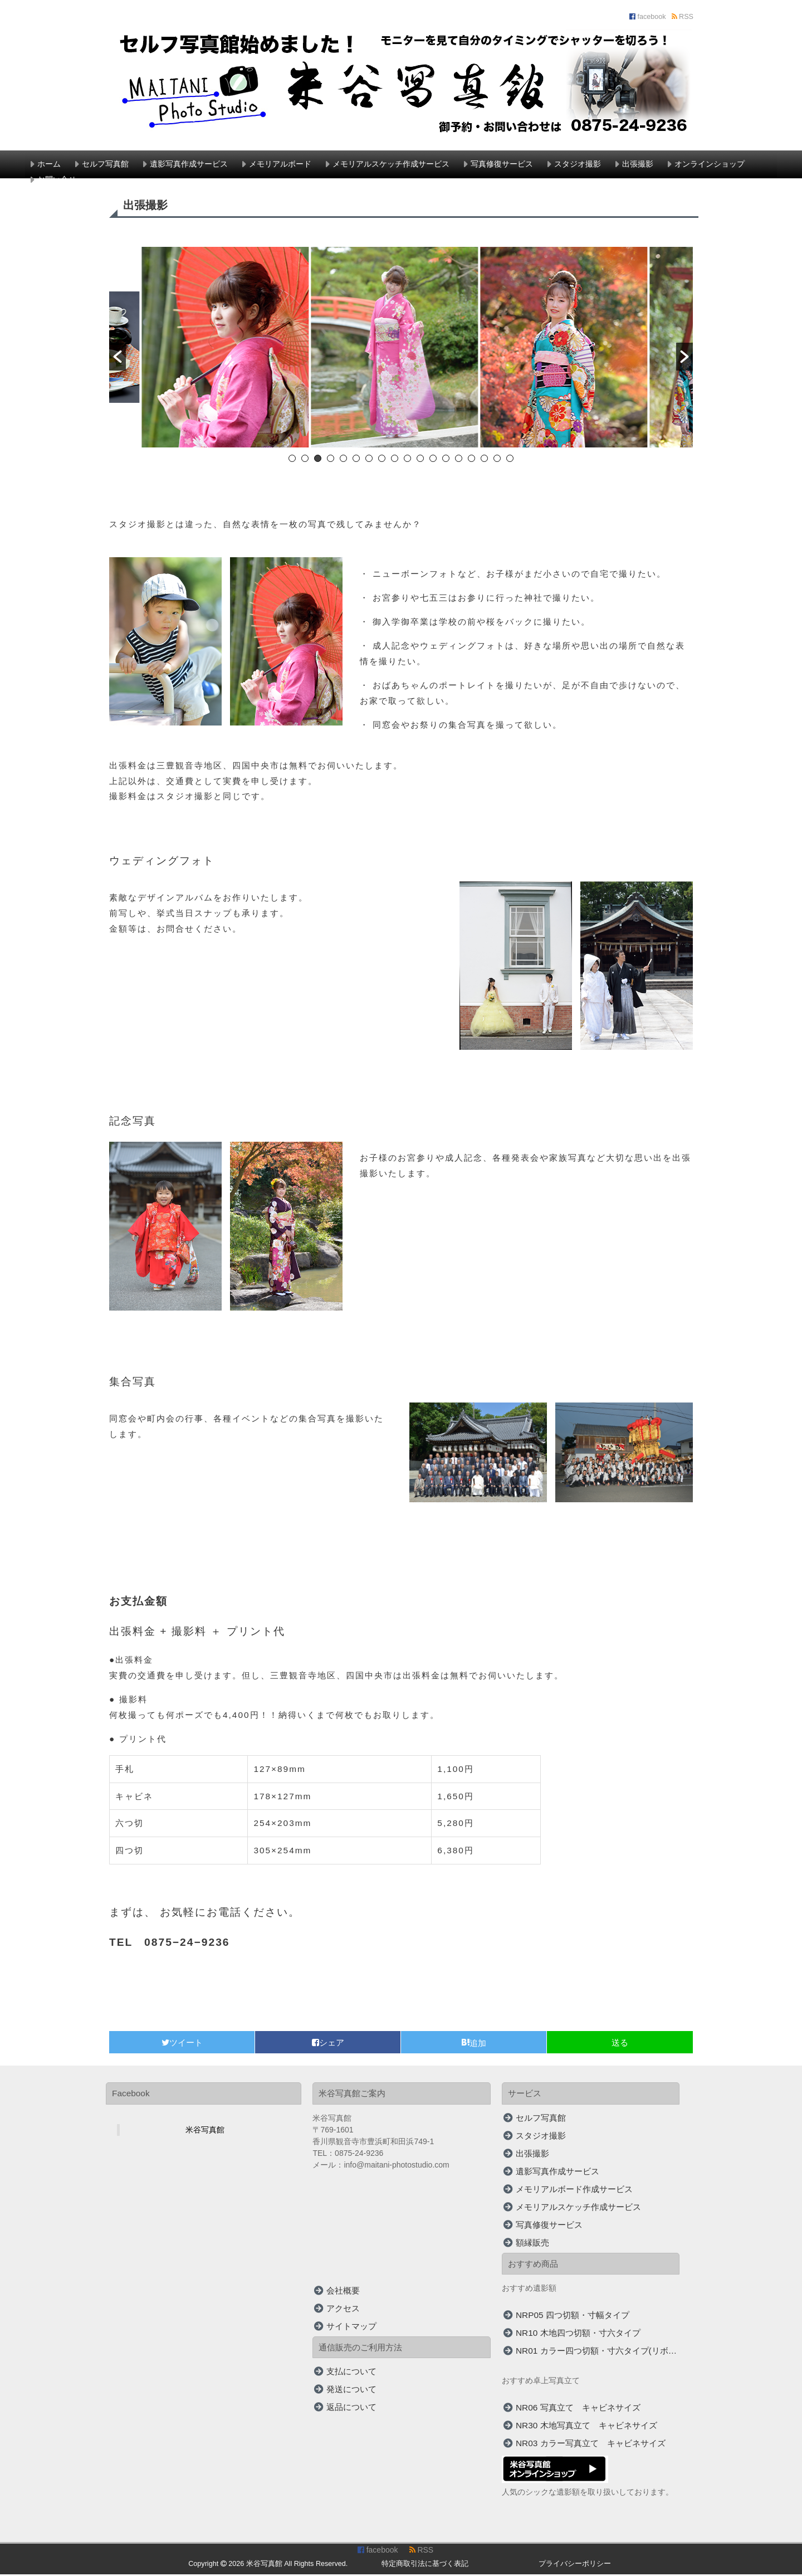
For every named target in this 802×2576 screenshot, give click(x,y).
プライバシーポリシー (575, 2565)
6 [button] (356, 460)
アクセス (343, 2309)
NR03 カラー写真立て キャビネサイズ (591, 2444)
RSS (682, 17)
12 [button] (433, 460)
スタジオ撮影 (577, 163)
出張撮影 (637, 163)
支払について (351, 2372)
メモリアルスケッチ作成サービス (390, 163)
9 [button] (394, 460)
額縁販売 (532, 2243)
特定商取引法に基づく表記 (425, 2565)
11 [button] (420, 460)
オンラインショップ (709, 163)
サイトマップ (351, 2327)
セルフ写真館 (105, 163)
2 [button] (305, 460)
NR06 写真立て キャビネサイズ (578, 2408)
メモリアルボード (280, 163)
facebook (647, 17)
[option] (231, 349)
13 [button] (445, 460)
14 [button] (458, 460)
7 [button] (369, 460)
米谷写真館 (204, 2130)
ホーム (49, 163)
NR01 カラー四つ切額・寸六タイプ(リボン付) (598, 2351)
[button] (117, 357)
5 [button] (343, 460)
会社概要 (343, 2291)
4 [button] (330, 460)
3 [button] (317, 460)
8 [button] (381, 460)
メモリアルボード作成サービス (574, 2190)
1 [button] (292, 460)
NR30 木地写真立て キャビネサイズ (586, 2426)
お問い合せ (56, 179)
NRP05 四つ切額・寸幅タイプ (572, 2316)
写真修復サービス (502, 163)
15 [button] (471, 460)
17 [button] (497, 460)
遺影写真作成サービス (189, 163)
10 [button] (407, 460)
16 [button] (484, 460)
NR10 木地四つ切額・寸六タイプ (578, 2334)
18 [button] (510, 460)
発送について (351, 2390)
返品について (351, 2408)
